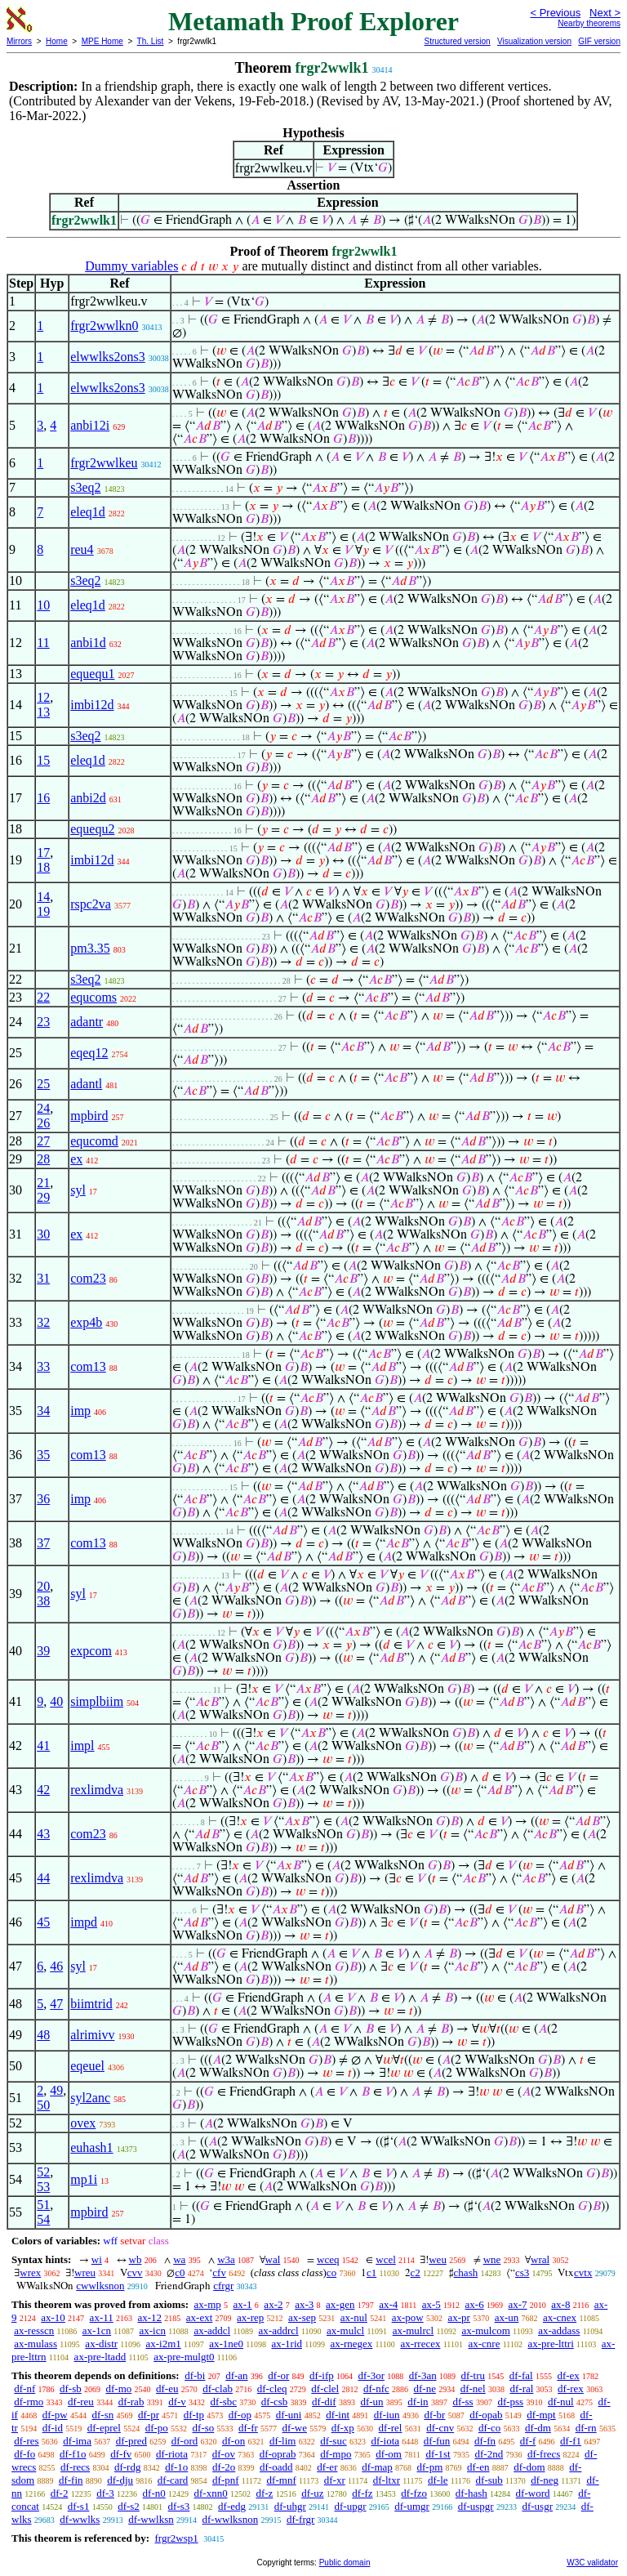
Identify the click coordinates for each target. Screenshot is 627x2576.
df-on (233, 2441)
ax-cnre (484, 2343)
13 (43, 712)
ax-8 (560, 2304)
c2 (415, 2272)
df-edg (232, 2506)
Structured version (457, 41)
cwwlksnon (100, 2285)
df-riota (172, 2454)
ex (76, 1159)
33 (43, 1366)
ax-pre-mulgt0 (183, 2357)
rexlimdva (96, 1790)
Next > (604, 13)
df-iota (385, 2441)
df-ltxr (386, 2480)
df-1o (176, 2467)
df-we (294, 2428)
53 (43, 2187)
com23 (88, 1278)
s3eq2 (85, 487)
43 (43, 1834)
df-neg (544, 2480)
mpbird (89, 1116)
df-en (478, 2467)
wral (540, 2259)
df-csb (274, 2401)
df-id (52, 2428)
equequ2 (92, 829)
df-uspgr (476, 2506)
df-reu (81, 2401)
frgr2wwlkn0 (104, 326)
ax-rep (250, 2317)
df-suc (333, 2441)
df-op (240, 2415)
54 (43, 2219)
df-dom (529, 2467)
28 (43, 1159)
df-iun (387, 2415)
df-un (371, 2401)
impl (82, 1745)
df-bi (195, 2375)
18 (43, 867)
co (331, 2272)
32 (43, 1322)
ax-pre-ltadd (100, 2357)
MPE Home (102, 41)
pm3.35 (89, 948)
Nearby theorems (589, 23)
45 (43, 1922)
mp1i (83, 2179)
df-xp (342, 2428)
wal (273, 2259)
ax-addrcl (279, 2330)
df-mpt (541, 2415)
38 (43, 1601)
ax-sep (302, 2317)
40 (56, 1701)
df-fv (120, 2454)
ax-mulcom (486, 2330)
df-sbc (224, 2401)
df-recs (75, 2467)
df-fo (24, 2454)
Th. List (150, 41)
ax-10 (53, 2317)
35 (43, 1455)
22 (43, 997)
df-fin (71, 2480)
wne (492, 2259)
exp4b (86, 1322)
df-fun (437, 2441)
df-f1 (570, 2441)
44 (43, 1878)
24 (43, 1108)
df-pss (510, 2401)
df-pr (148, 2415)
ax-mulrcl (413, 2330)
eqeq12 (89, 1053)
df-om (389, 2454)
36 (43, 1499)
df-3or (371, 2375)
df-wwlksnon (230, 2519)
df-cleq (272, 2388)
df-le (438, 2480)
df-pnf (225, 2480)
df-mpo (335, 2454)
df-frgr (300, 2519)
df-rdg (127, 2467)
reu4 (81, 549)
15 (43, 760)
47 (56, 2004)
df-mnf (281, 2480)
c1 (371, 2272)
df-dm (538, 2428)
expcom (91, 1651)
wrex (30, 2272)
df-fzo (414, 2493)
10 (43, 605)
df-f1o (73, 2454)
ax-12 (149, 2317)
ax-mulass (35, 2343)
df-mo (118, 2388)
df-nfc (376, 2388)
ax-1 (242, 2304)
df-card (173, 2480)
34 (43, 1410)
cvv (135, 2272)
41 (43, 1745)
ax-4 (388, 2304)
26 (43, 1123)
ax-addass (559, 2330)
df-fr (248, 2428)
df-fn (485, 2441)
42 (43, 1790)
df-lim (282, 2441)
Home (57, 41)
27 (43, 1141)
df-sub (489, 2480)
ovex (83, 2123)
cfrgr (223, 2285)
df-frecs (543, 2454)
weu (438, 2259)
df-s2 (129, 2506)
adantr (86, 1022)
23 (43, 1022)
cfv (219, 2272)
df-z (264, 2493)
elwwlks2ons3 (107, 357)
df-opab (485, 2415)
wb (135, 2259)
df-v (177, 2401)
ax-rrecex (420, 2343)
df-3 (105, 2493)
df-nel (473, 2388)
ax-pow (408, 2317)
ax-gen (340, 2304)
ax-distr (101, 2343)
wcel (386, 2259)
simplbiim (96, 1701)
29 (43, 1197)
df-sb (71, 2388)
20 (43, 1586)
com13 (88, 1366)
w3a (226, 2259)
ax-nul (353, 2317)
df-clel (325, 2388)
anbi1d (88, 643)
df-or (278, 2375)
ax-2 (273, 2304)
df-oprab (278, 2454)
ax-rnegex (351, 2343)
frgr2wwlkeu (103, 463)
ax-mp (207, 2304)
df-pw (55, 2415)
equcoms (93, 997)
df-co (489, 2428)
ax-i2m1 (162, 2343)
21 (43, 1183)
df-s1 (79, 2506)
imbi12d (91, 705)
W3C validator (592, 2562)
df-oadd (276, 2467)
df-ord (184, 2441)
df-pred (131, 2441)
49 (56, 2090)
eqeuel (87, 2066)
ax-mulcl (345, 2330)
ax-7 (517, 2304)
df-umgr (411, 2506)
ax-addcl (211, 2330)
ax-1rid (286, 2343)
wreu (85, 2272)
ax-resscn (34, 2330)
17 (43, 852)
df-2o (223, 2467)
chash (466, 2272)
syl (78, 1190)
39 (43, 1651)
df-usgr (537, 2506)
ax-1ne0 (226, 2343)
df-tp (194, 2415)
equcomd (94, 1141)
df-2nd (488, 2454)
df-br (434, 2415)
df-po (156, 2428)
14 (43, 897)
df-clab (217, 2388)
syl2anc (90, 2098)
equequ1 (92, 674)
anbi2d (88, 798)
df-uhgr (290, 2506)
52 (43, 2172)
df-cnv (440, 2428)
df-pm (430, 2467)
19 (43, 911)
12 (43, 697)
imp (80, 1410)
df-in (417, 2401)
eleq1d (87, 512)
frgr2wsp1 (176, 2538)
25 (43, 1084)
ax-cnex (559, 2317)
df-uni (289, 2415)
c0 (180, 2272)
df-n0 (154, 2493)
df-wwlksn (151, 2519)
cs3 (522, 2272)
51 (43, 2205)
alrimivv (92, 2035)
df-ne (425, 2388)
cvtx (583, 2272)
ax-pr (458, 2317)
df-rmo (28, 2401)
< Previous (555, 13)
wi (96, 2259)
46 (56, 1966)
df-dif (324, 2401)
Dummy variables (131, 266)
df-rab (131, 2401)
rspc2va (90, 904)
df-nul (561, 2401)
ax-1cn (96, 2330)
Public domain (345, 2562)
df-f (528, 2441)
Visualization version (534, 41)
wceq (328, 2259)
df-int (337, 2415)
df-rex (571, 2388)
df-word (533, 2493)
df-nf (24, 2388)
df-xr (334, 2480)
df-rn (586, 2428)
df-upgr (351, 2506)
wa (179, 2259)
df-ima (77, 2441)
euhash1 (91, 2147)
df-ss (462, 2401)
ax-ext (199, 2317)
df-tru (472, 2375)
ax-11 (101, 2317)
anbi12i (89, 425)
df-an (236, 2375)
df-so (204, 2428)
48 (43, 2035)
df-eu (167, 2388)
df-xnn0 (211, 2493)
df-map (377, 2467)
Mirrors (19, 41)
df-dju (120, 2480)
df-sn (103, 2415)
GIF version (599, 41)
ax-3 (304, 2304)
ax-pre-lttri (550, 2343)
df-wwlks (80, 2519)
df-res (26, 2441)
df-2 (60, 2493)
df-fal (521, 2375)
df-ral (521, 2388)
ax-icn (153, 2330)
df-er (327, 2467)
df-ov (223, 2454)
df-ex (568, 2375)
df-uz (312, 2493)
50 (43, 2105)
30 (43, 1234)
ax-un (507, 2317)
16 (43, 798)
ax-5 (431, 2304)
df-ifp (321, 2375)
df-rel (390, 2428)
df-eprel (104, 2428)
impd (83, 1922)
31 (43, 1278)
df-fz (362, 2493)
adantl (86, 1084)
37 (43, 1543)
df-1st (437, 2454)
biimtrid (91, 2004)
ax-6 (474, 2304)
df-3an (423, 2375)
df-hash (471, 2493)
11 (43, 643)
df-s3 (179, 2506)
